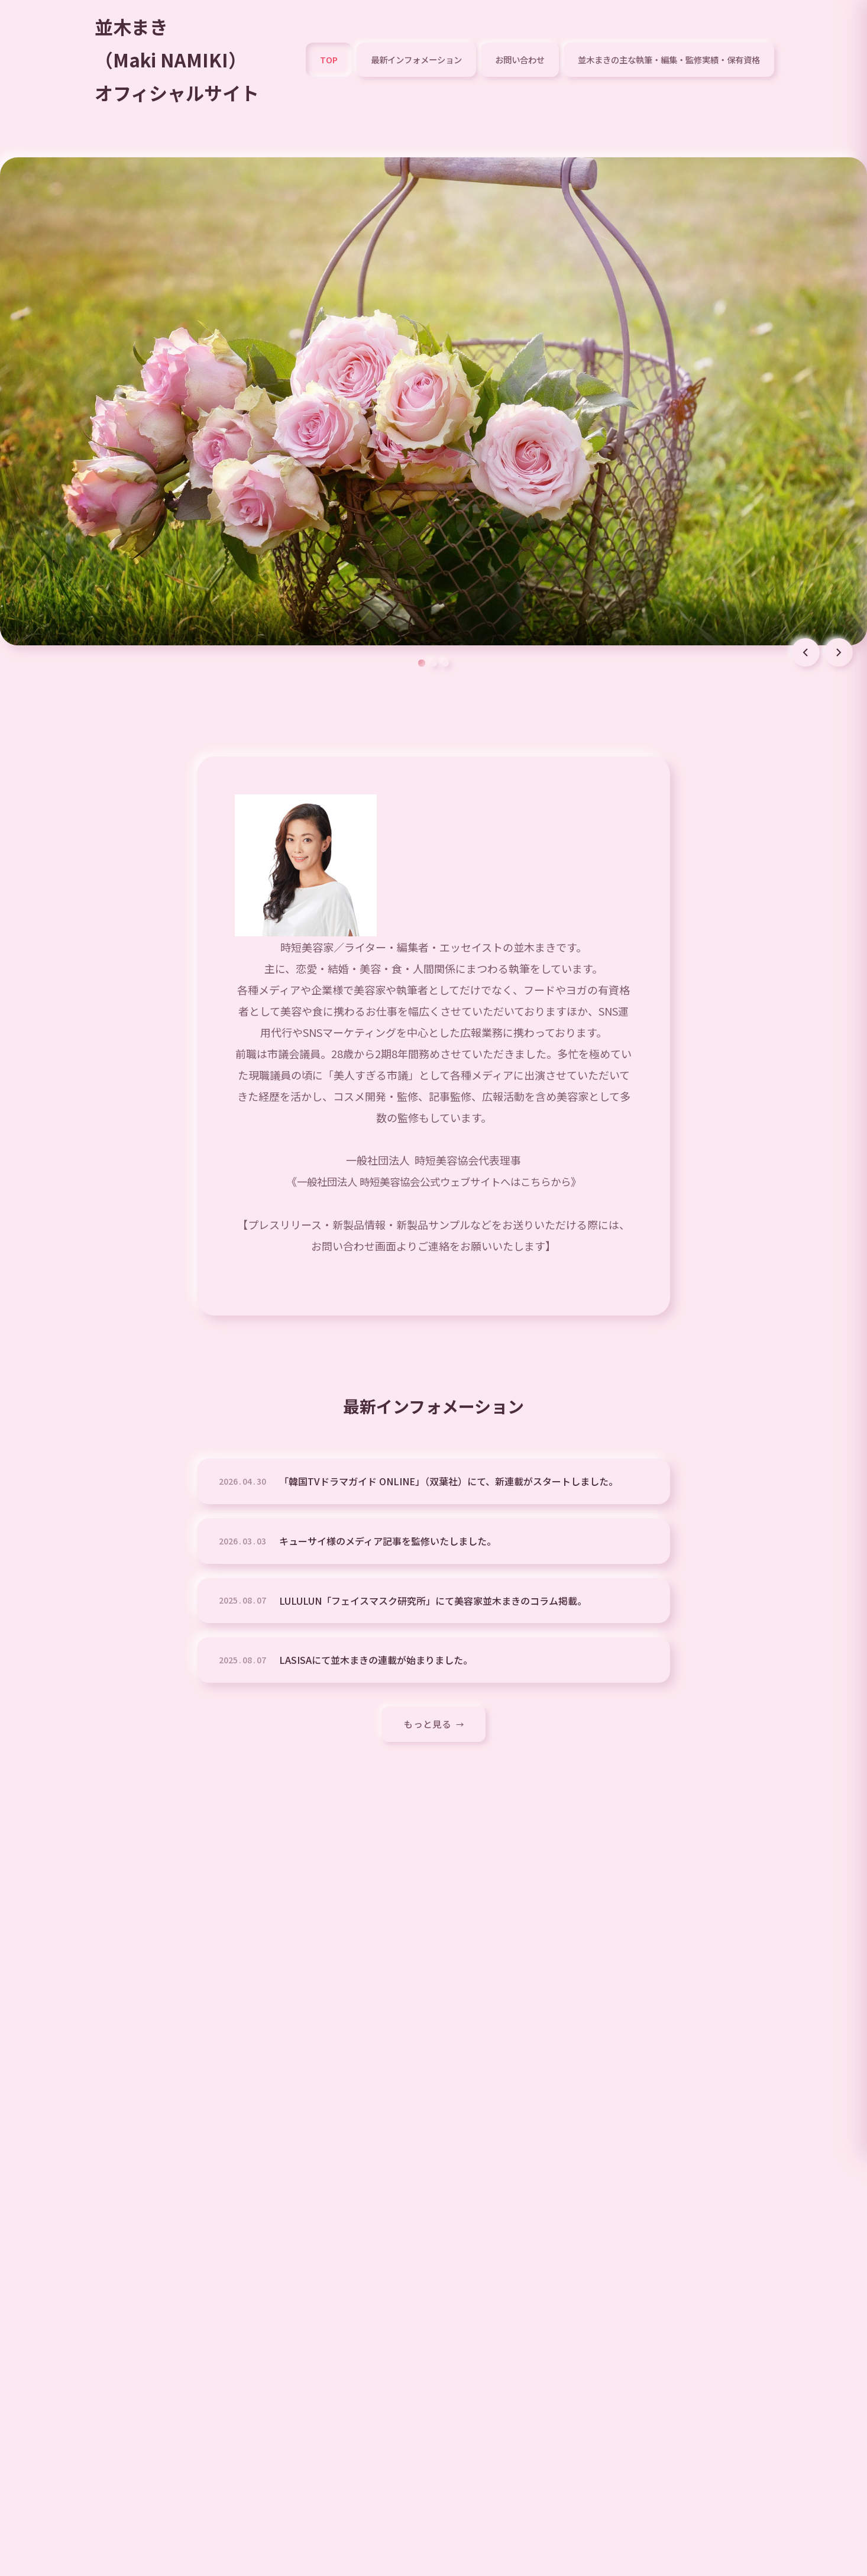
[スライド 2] (433, 664)
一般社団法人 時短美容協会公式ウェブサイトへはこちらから (433, 1182)
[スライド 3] (445, 664)
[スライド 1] (421, 664)
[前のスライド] (805, 653)
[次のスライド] (838, 653)
